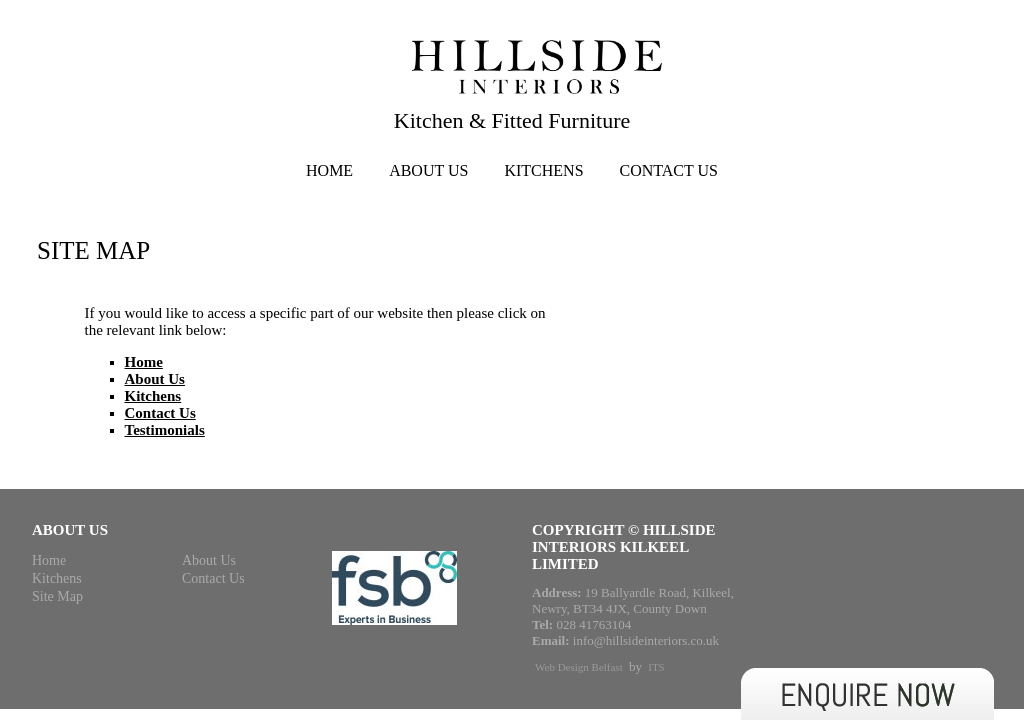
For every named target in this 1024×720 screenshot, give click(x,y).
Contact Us (669, 171)
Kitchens (543, 171)
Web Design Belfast (579, 667)
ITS (656, 667)
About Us (428, 171)
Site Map (57, 596)
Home (329, 171)
